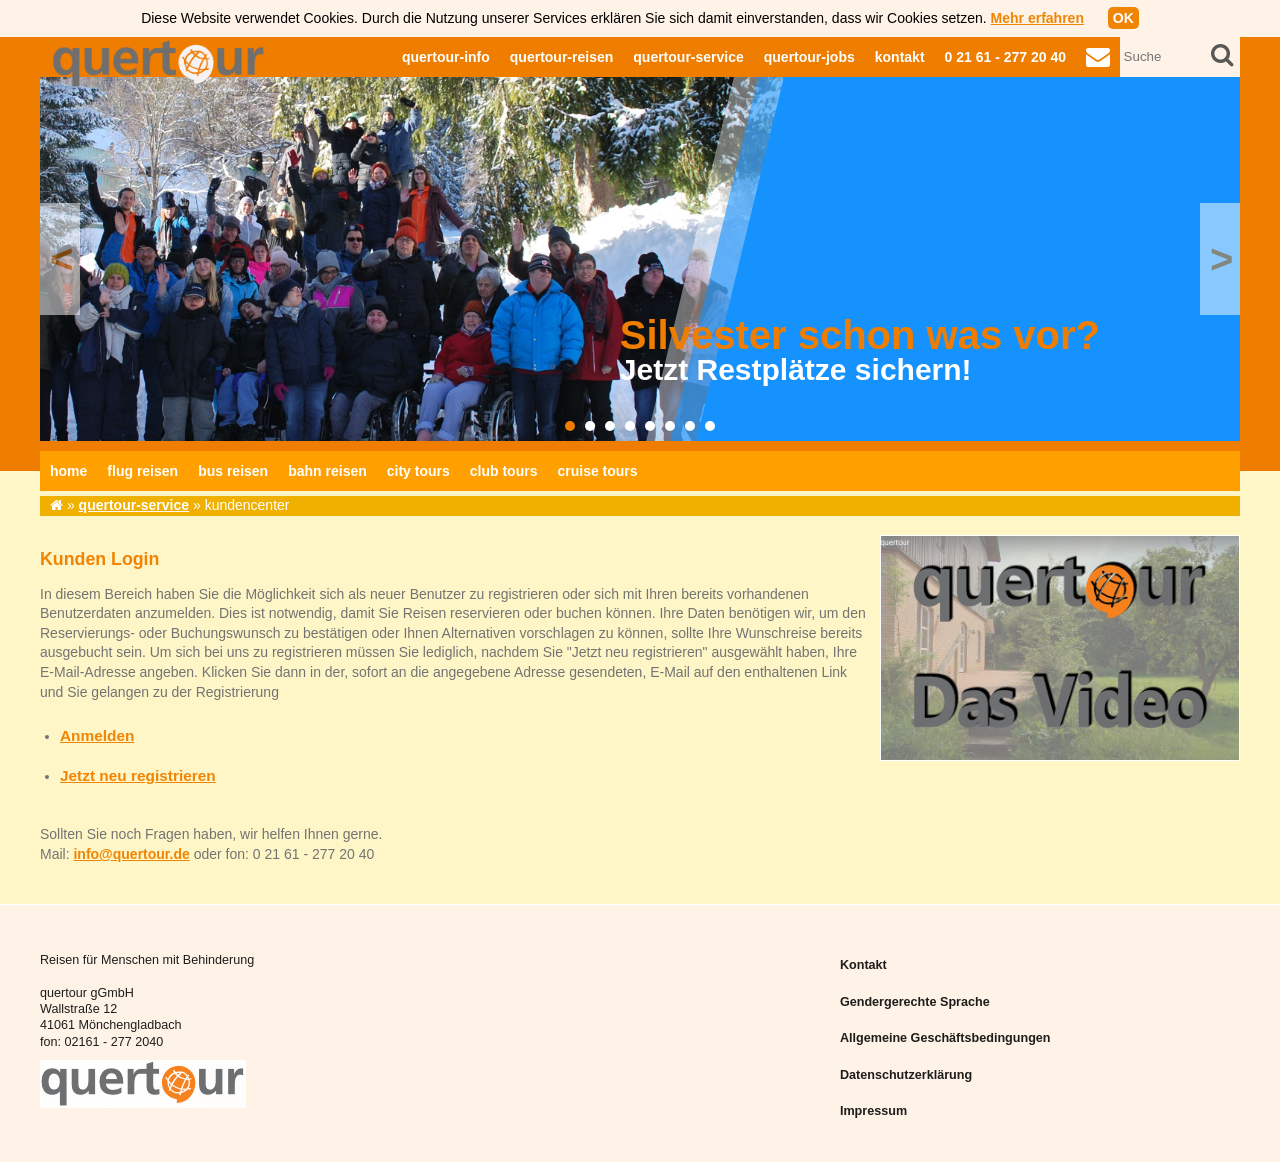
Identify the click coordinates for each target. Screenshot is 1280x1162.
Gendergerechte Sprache (915, 1002)
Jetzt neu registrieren (138, 775)
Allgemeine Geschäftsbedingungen (945, 1038)
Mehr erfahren (1037, 18)
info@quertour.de (131, 854)
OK (1123, 18)
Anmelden (97, 735)
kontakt (900, 57)
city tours (418, 471)
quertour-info (446, 57)
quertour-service (688, 57)
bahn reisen (327, 471)
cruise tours (597, 471)
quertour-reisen (561, 57)
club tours (504, 471)
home (68, 471)
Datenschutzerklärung (906, 1075)
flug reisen (142, 471)
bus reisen (233, 471)
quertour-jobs (809, 57)
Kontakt (863, 965)
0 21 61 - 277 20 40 (1005, 57)
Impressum (873, 1111)
